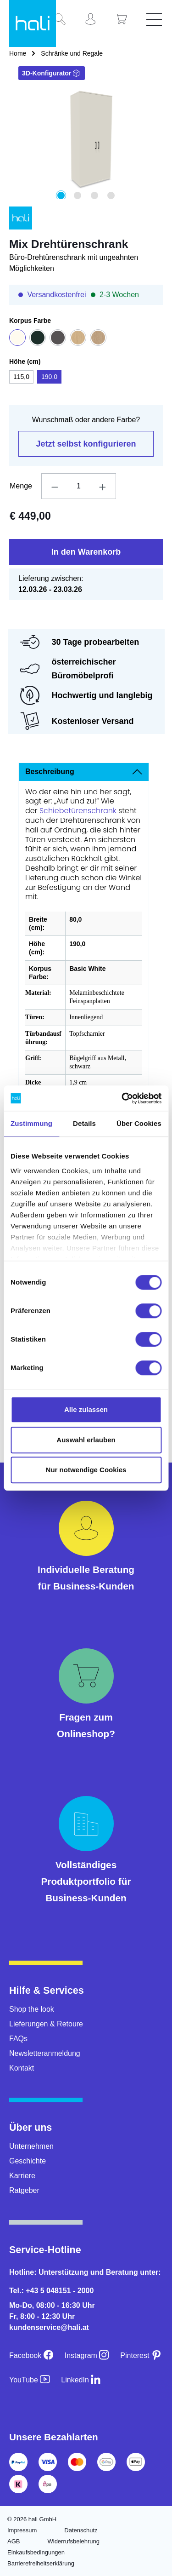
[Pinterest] (140, 2355)
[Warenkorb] (124, 19)
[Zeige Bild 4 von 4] (111, 195)
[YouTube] (29, 2380)
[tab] (84, 772)
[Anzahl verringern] (54, 486)
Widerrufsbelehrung (73, 2541)
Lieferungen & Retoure (46, 2024)
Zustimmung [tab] (31, 1123)
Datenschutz (80, 2530)
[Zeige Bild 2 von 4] (77, 195)
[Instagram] (87, 2355)
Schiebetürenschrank (78, 810)
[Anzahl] (78, 486)
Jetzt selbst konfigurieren (86, 443)
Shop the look (31, 2009)
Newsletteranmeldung (44, 2053)
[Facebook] (31, 2355)
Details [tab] (84, 1123)
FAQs (18, 2038)
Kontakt (21, 2068)
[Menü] (155, 19)
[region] (86, 142)
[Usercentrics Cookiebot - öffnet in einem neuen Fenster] (122, 1098)
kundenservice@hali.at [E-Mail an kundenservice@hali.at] (49, 2327)
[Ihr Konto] (94, 19)
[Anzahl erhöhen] (102, 486)
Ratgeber (24, 2190)
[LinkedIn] (81, 2380)
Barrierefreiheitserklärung (40, 2563)
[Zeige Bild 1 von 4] (61, 195)
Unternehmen (31, 2146)
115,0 (21, 376)
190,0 (49, 376)
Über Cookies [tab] (139, 1123)
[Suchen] (63, 19)
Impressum (22, 2530)
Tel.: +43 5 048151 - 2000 (51, 2291)
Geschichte (27, 2161)
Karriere (22, 2176)
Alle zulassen (86, 1409)
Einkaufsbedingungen (36, 2552)
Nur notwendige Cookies (86, 1470)
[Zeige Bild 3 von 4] (94, 195)
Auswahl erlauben (85, 1440)
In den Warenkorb (86, 552)
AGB (13, 2541)
